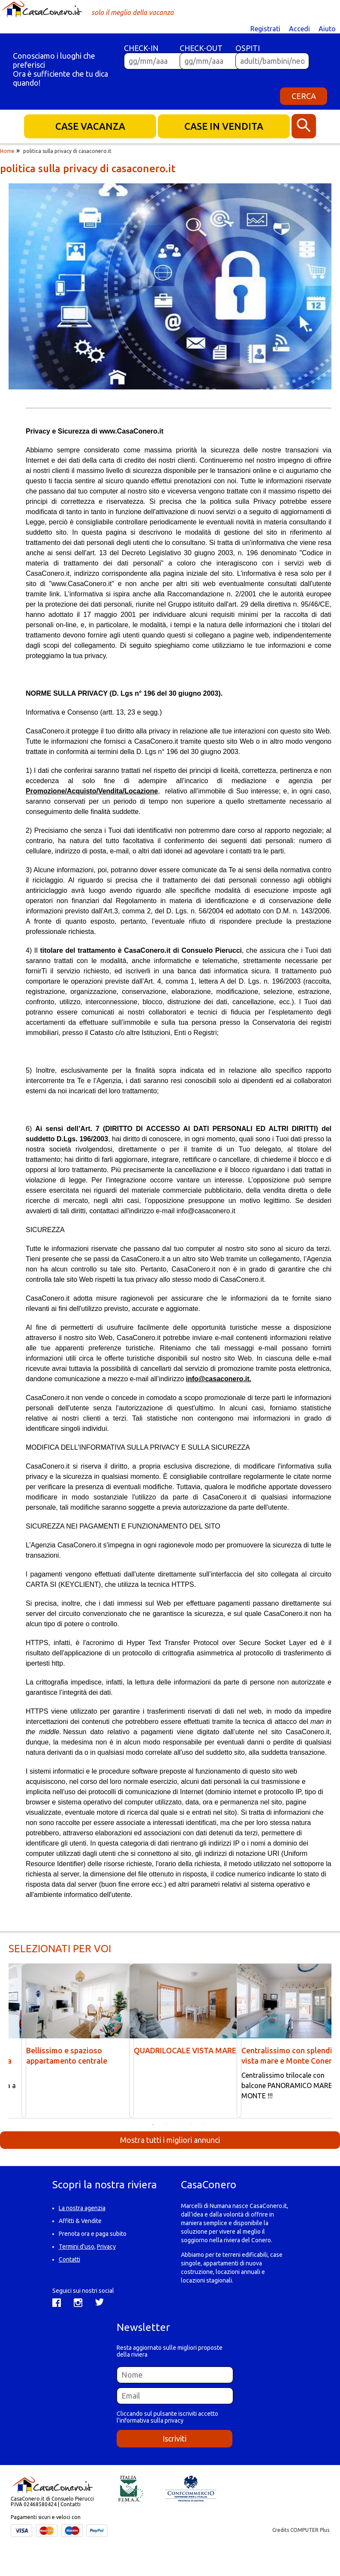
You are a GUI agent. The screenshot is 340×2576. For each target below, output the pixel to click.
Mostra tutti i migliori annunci (170, 2140)
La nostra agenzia (82, 2208)
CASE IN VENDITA (223, 126)
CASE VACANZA (90, 126)
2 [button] (166, 2125)
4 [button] (191, 2125)
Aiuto (327, 29)
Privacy (106, 2246)
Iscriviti (174, 2438)
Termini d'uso (76, 2246)
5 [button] (204, 2125)
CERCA (304, 96)
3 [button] (179, 2125)
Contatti (69, 2259)
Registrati (265, 29)
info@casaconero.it (206, 1211)
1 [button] (153, 2125)
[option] (170, 287)
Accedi (299, 29)
